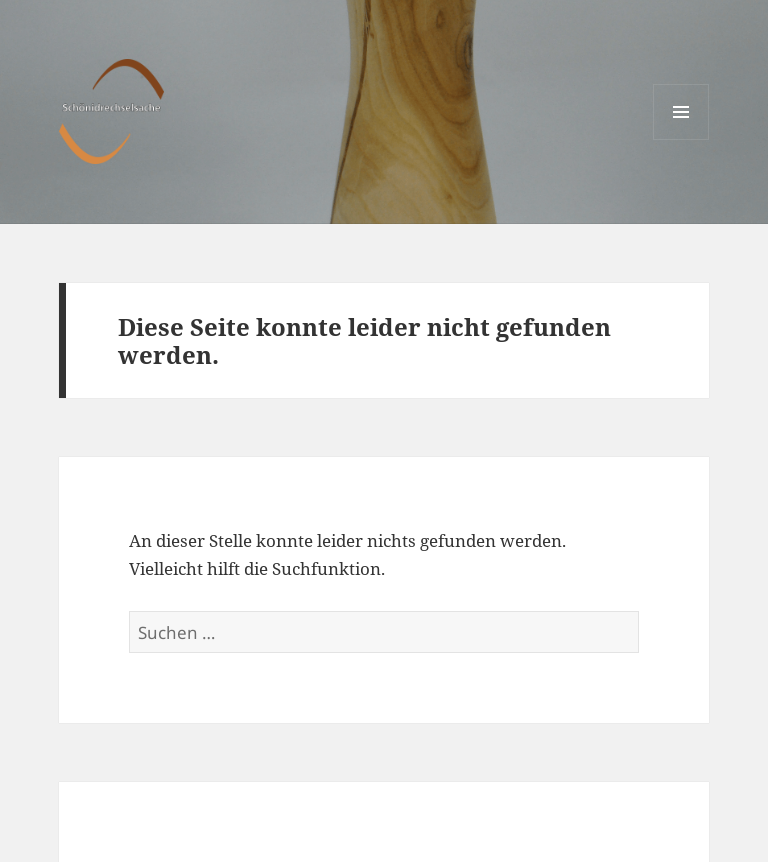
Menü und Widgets (681, 139)
